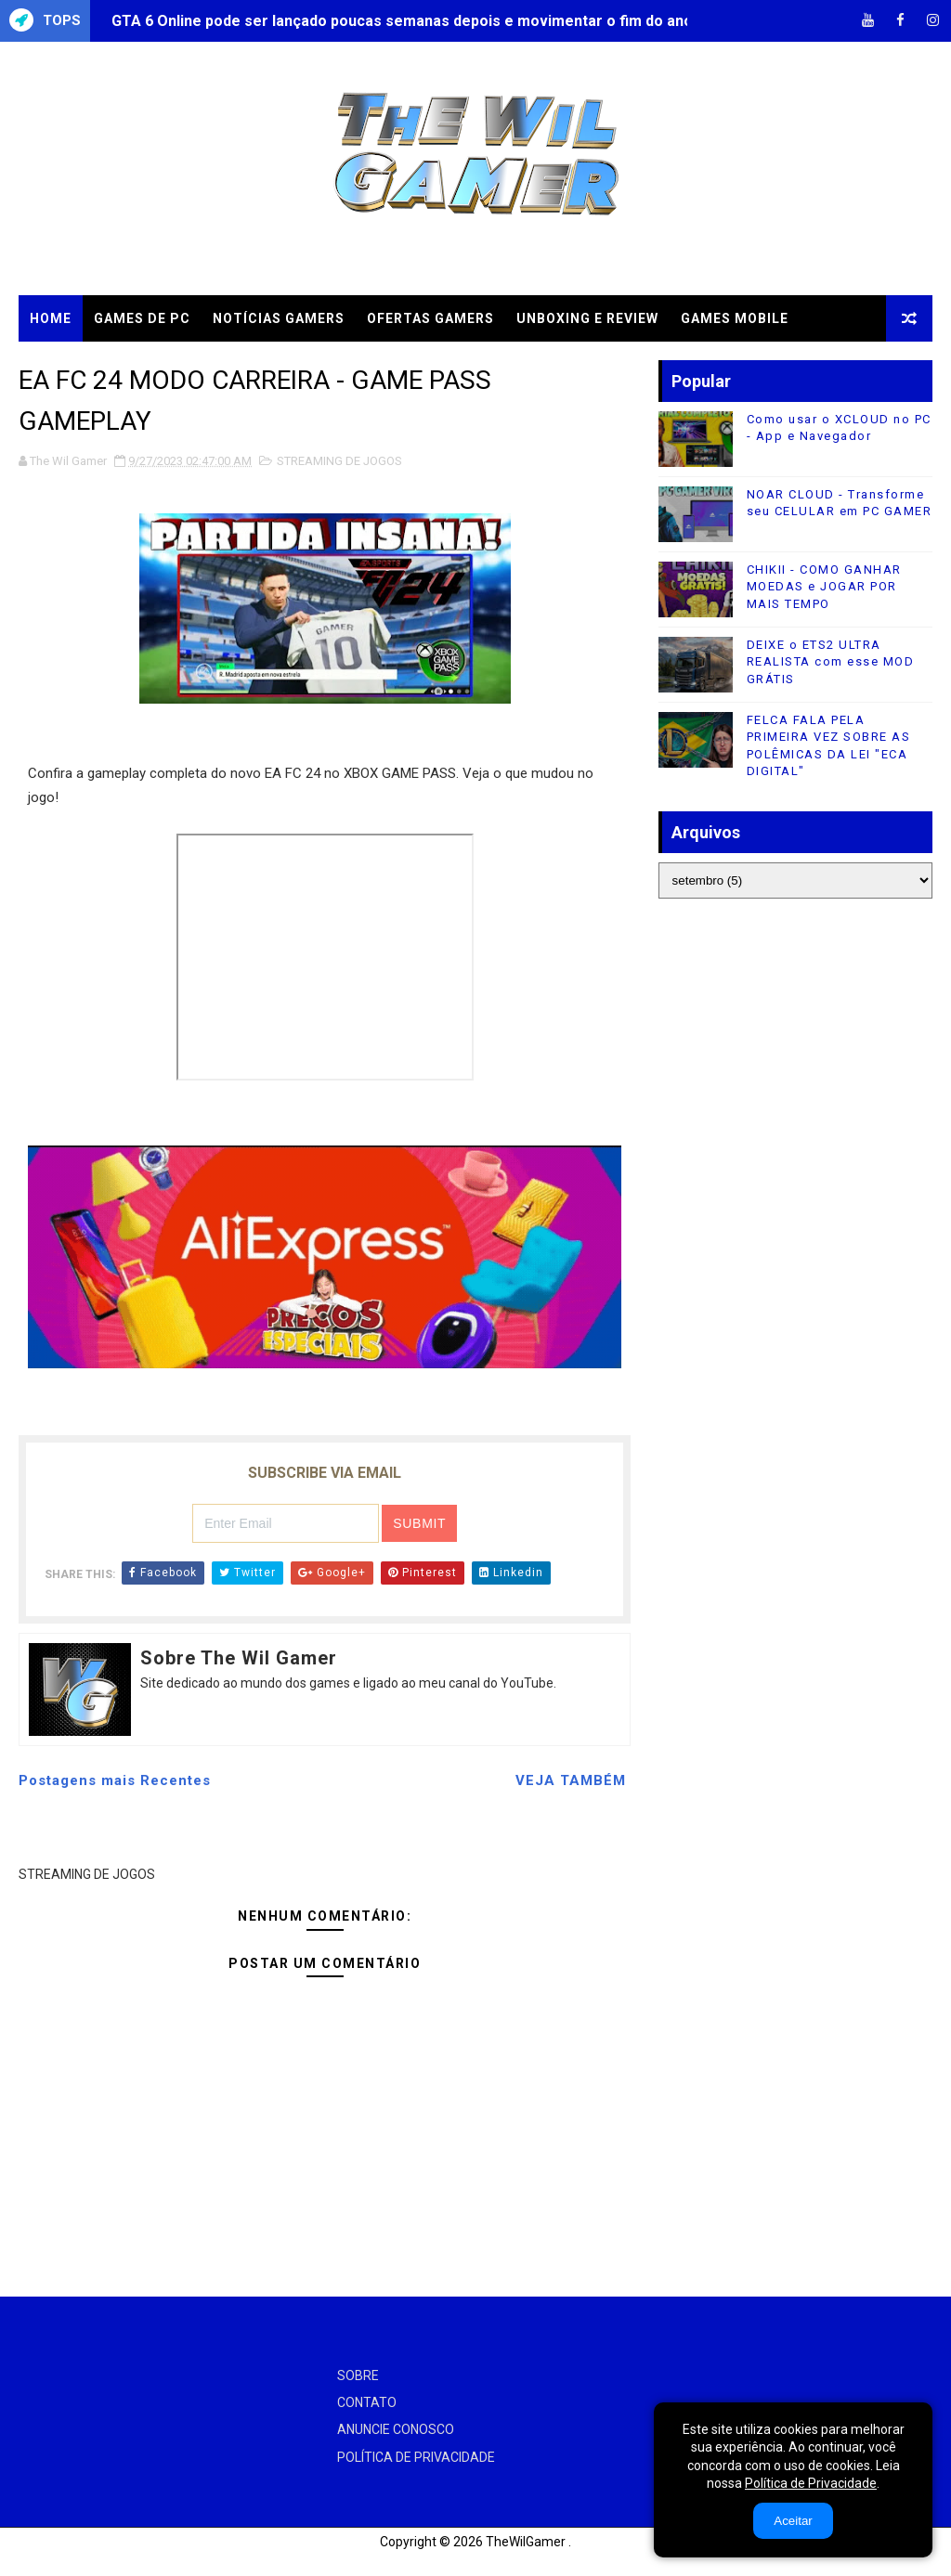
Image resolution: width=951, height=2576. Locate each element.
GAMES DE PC (142, 318)
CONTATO (367, 2402)
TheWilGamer (526, 2541)
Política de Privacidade (811, 2483)
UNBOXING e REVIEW (587, 318)
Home (51, 318)
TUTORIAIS (194, 364)
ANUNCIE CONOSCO (395, 2429)
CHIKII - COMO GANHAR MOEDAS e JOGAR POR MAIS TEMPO (824, 586)
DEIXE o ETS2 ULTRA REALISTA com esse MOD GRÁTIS (831, 661)
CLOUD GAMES (81, 364)
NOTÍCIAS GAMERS (279, 318)
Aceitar (793, 2521)
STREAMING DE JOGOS (339, 461)
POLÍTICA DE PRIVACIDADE (416, 2457)
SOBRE (358, 2375)
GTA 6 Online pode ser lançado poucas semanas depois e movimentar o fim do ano (402, 21)
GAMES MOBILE (734, 318)
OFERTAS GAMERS (430, 318)
